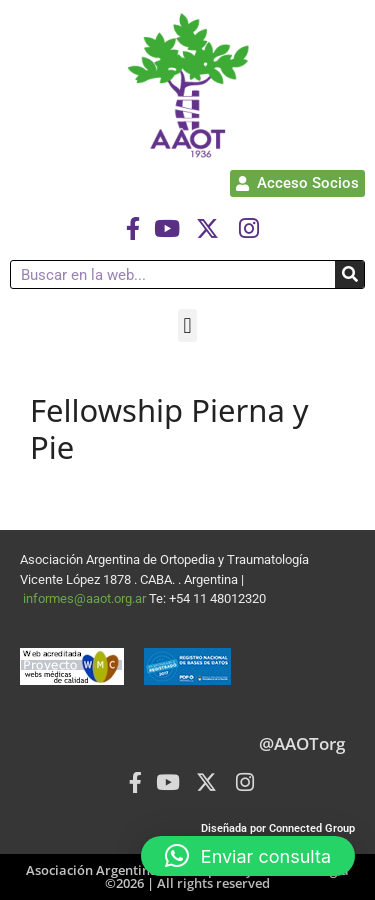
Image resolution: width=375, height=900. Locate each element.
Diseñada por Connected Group (278, 828)
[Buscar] (349, 274)
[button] (187, 325)
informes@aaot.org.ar (86, 598)
